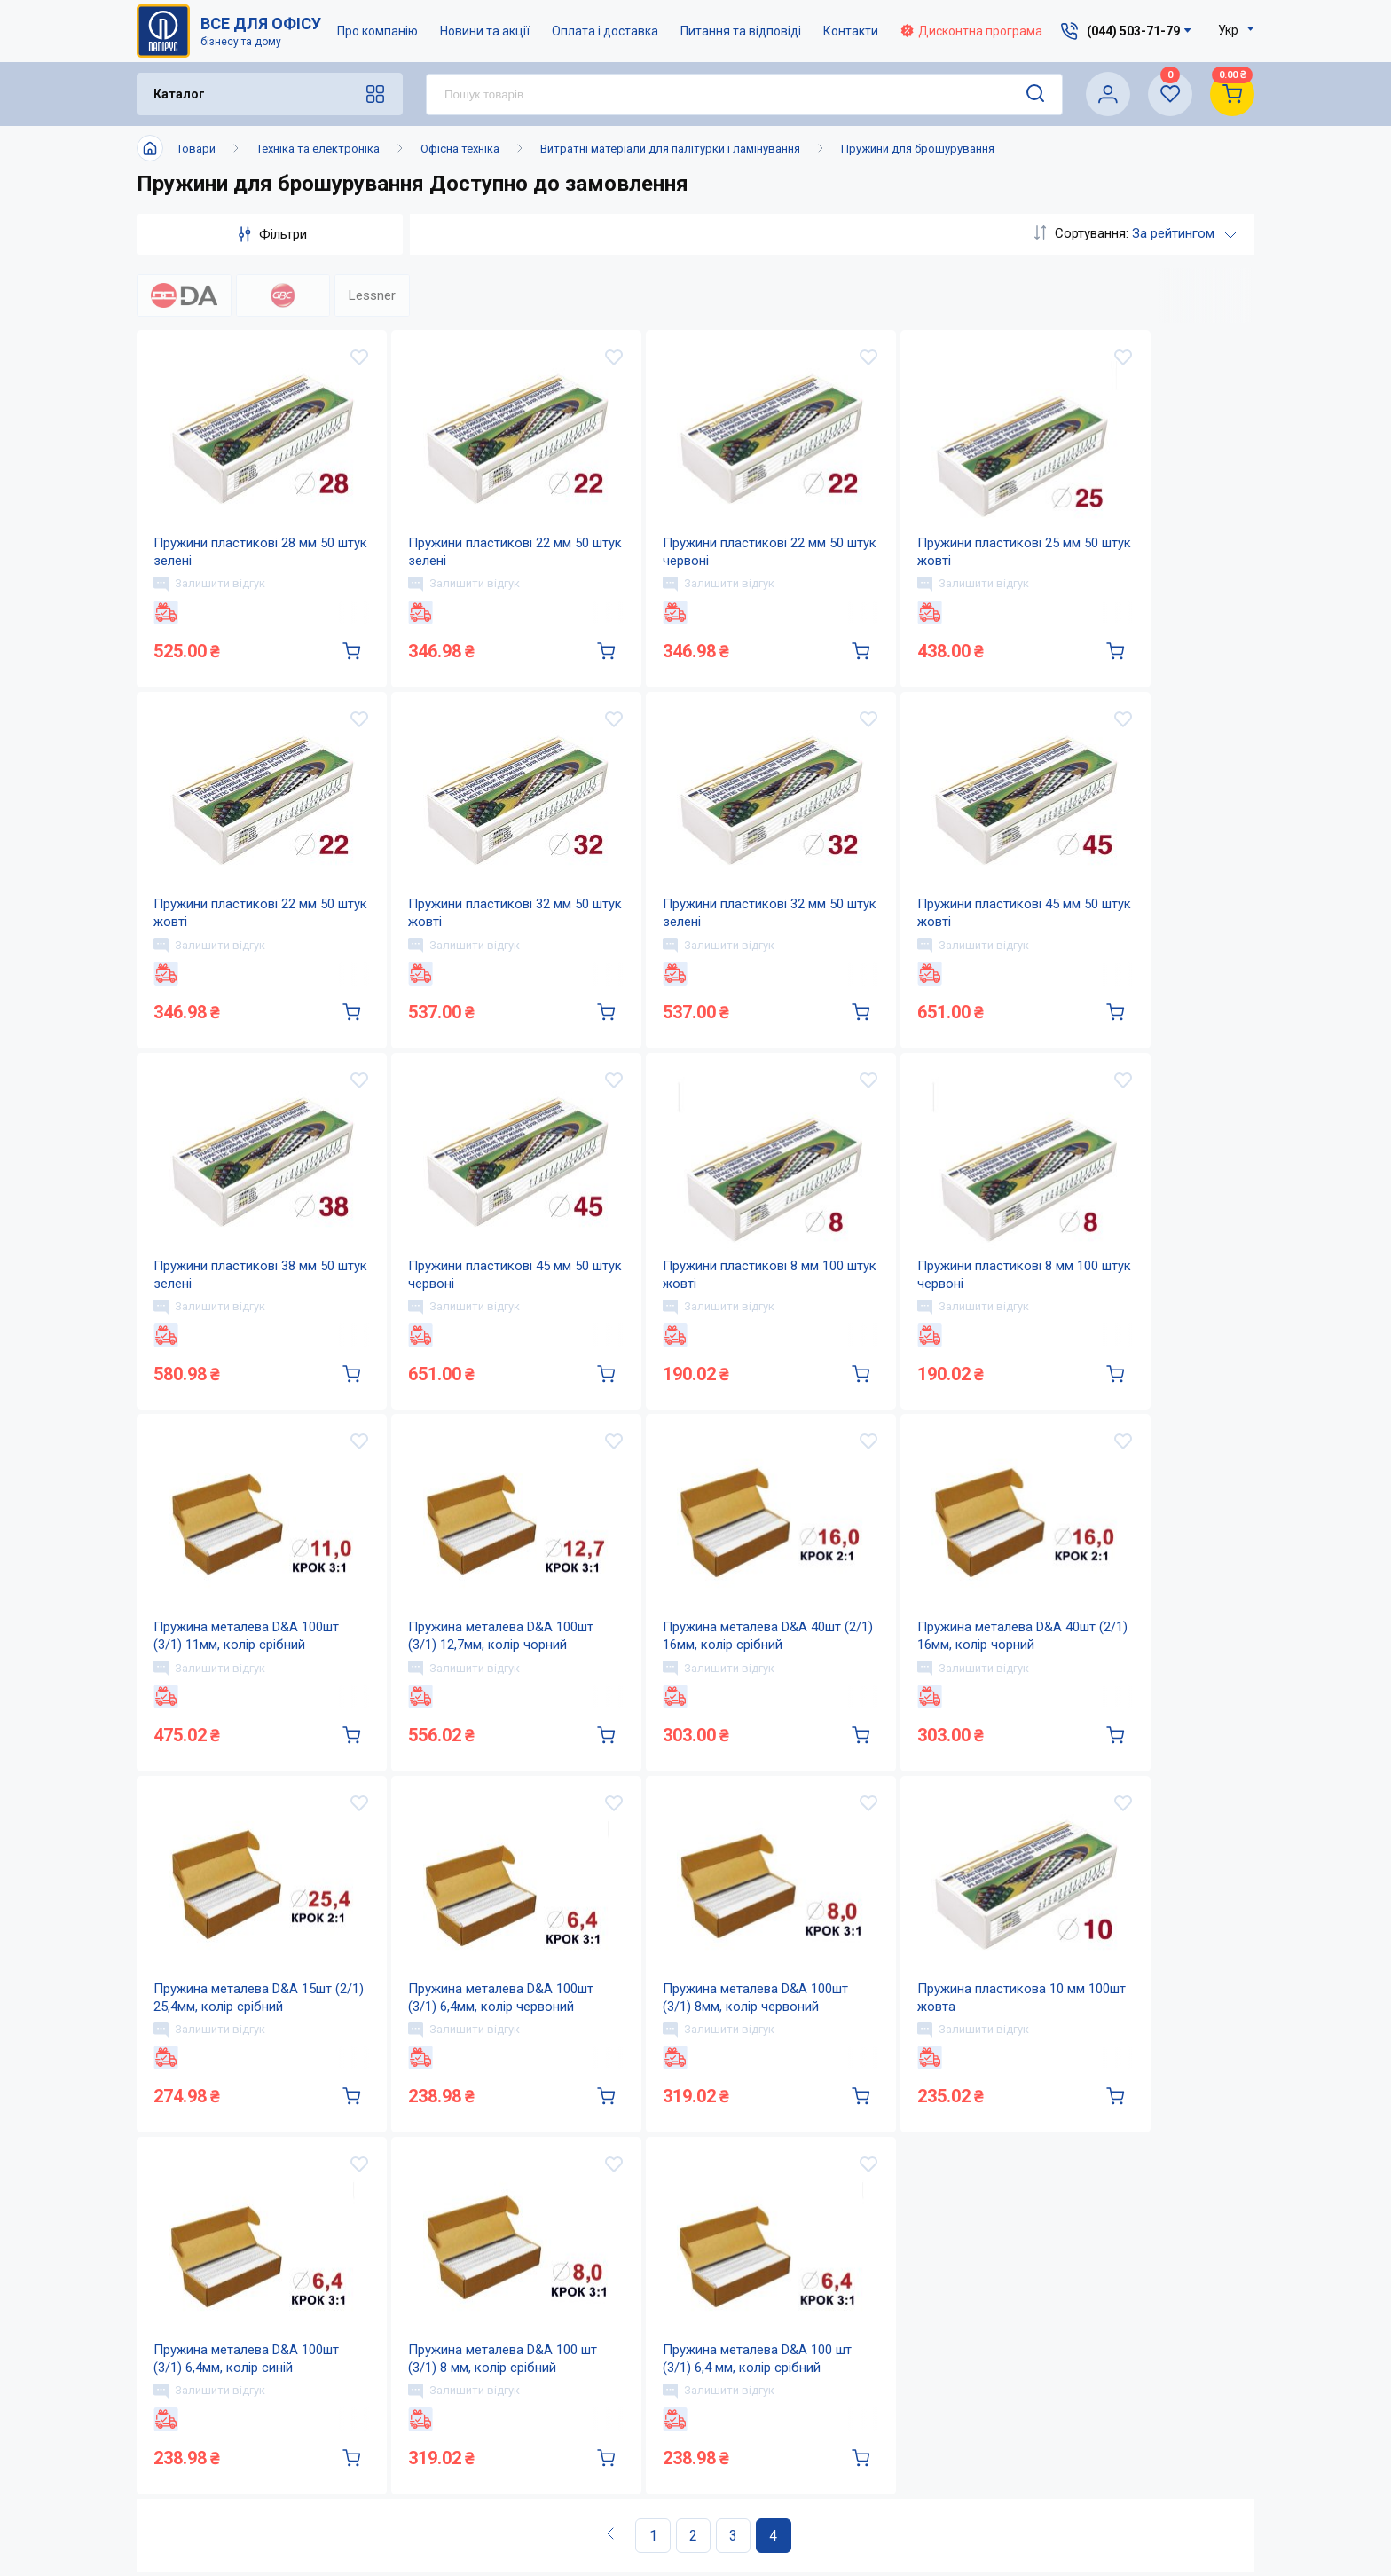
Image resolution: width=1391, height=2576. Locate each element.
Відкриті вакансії (638, 2507)
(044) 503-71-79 (1115, 2326)
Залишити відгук (210, 588)
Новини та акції (485, 31)
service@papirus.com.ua (1106, 2363)
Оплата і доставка (605, 31)
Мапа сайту (619, 2471)
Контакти (850, 31)
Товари (196, 148)
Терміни (783, 2471)
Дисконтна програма (971, 31)
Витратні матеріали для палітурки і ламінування (670, 148)
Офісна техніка (459, 148)
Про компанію (377, 31)
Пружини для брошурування (917, 148)
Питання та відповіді (740, 31)
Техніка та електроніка (318, 148)
